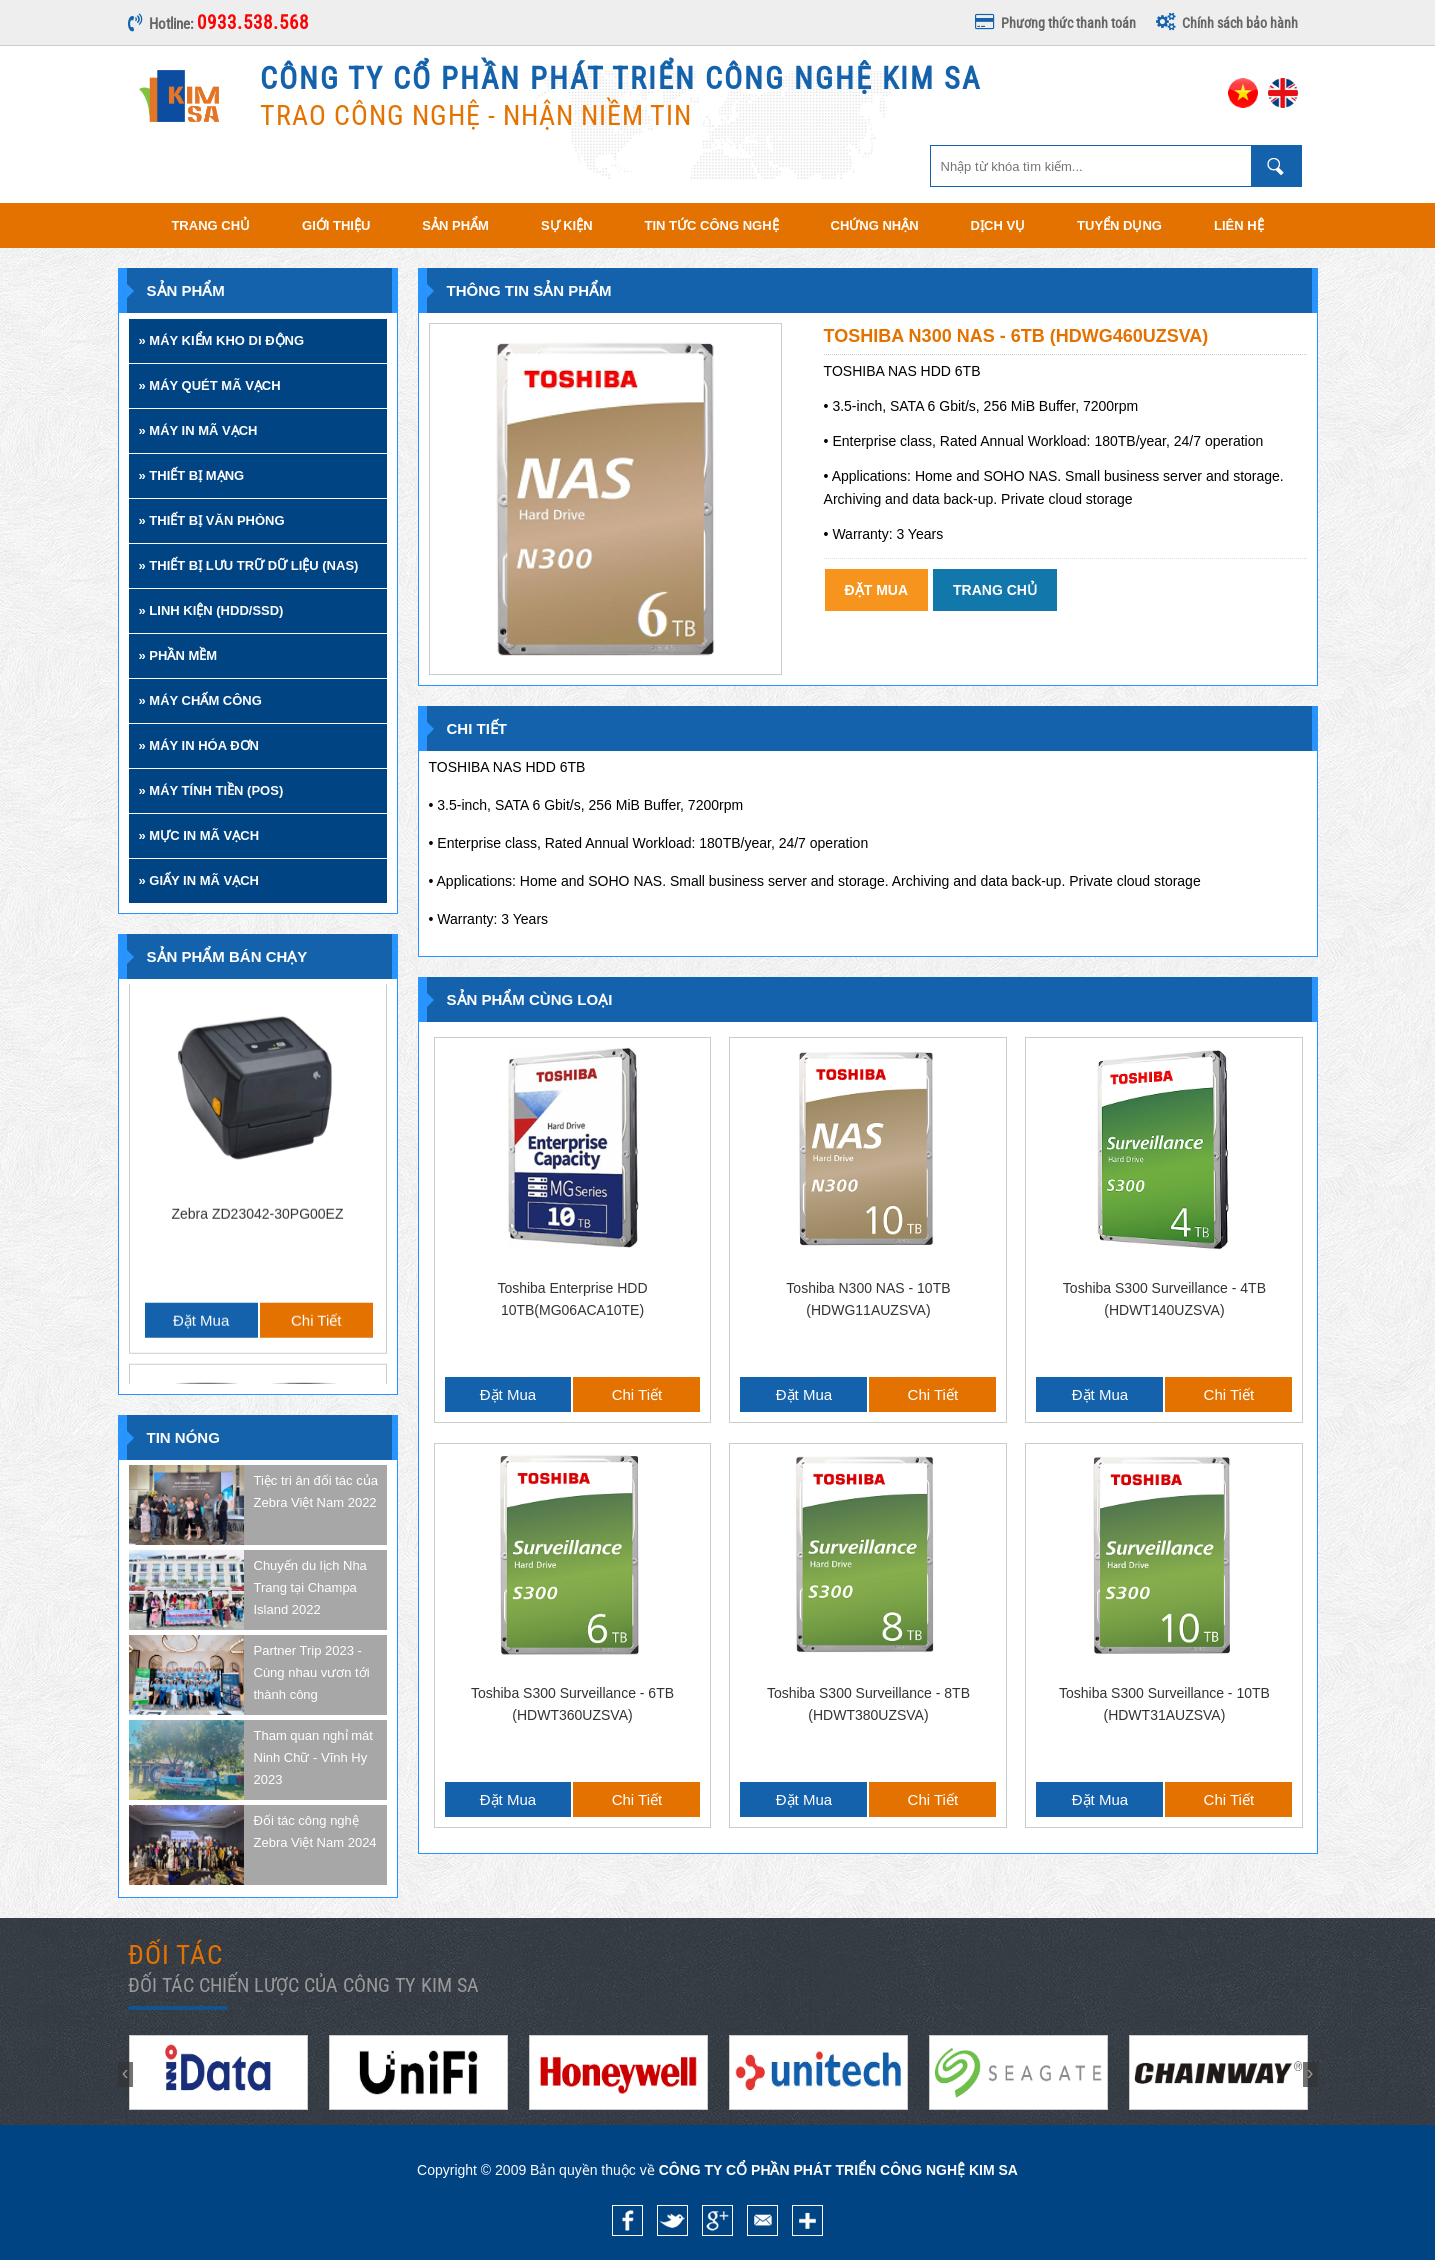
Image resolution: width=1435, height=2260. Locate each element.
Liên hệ (1239, 225)
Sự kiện (567, 225)
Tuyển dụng (1119, 225)
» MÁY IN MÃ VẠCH (198, 430)
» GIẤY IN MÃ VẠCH (199, 880)
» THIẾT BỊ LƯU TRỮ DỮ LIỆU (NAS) (249, 565)
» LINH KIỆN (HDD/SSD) (211, 610)
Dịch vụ (998, 225)
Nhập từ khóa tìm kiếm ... (1276, 166)
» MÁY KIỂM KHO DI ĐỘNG (222, 340)
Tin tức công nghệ (712, 225)
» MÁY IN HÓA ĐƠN (199, 745)
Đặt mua (201, 1024)
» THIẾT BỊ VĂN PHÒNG (212, 520)
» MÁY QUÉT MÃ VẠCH (210, 385)
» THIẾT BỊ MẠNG (192, 475)
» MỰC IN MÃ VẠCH (199, 835)
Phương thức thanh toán (1055, 23)
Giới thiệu (336, 225)
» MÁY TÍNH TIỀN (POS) (211, 790)
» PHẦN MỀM (178, 655)
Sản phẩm (455, 225)
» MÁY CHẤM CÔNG (200, 700)
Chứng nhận (875, 225)
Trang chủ (210, 225)
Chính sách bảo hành (1227, 23)
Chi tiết (316, 1024)
